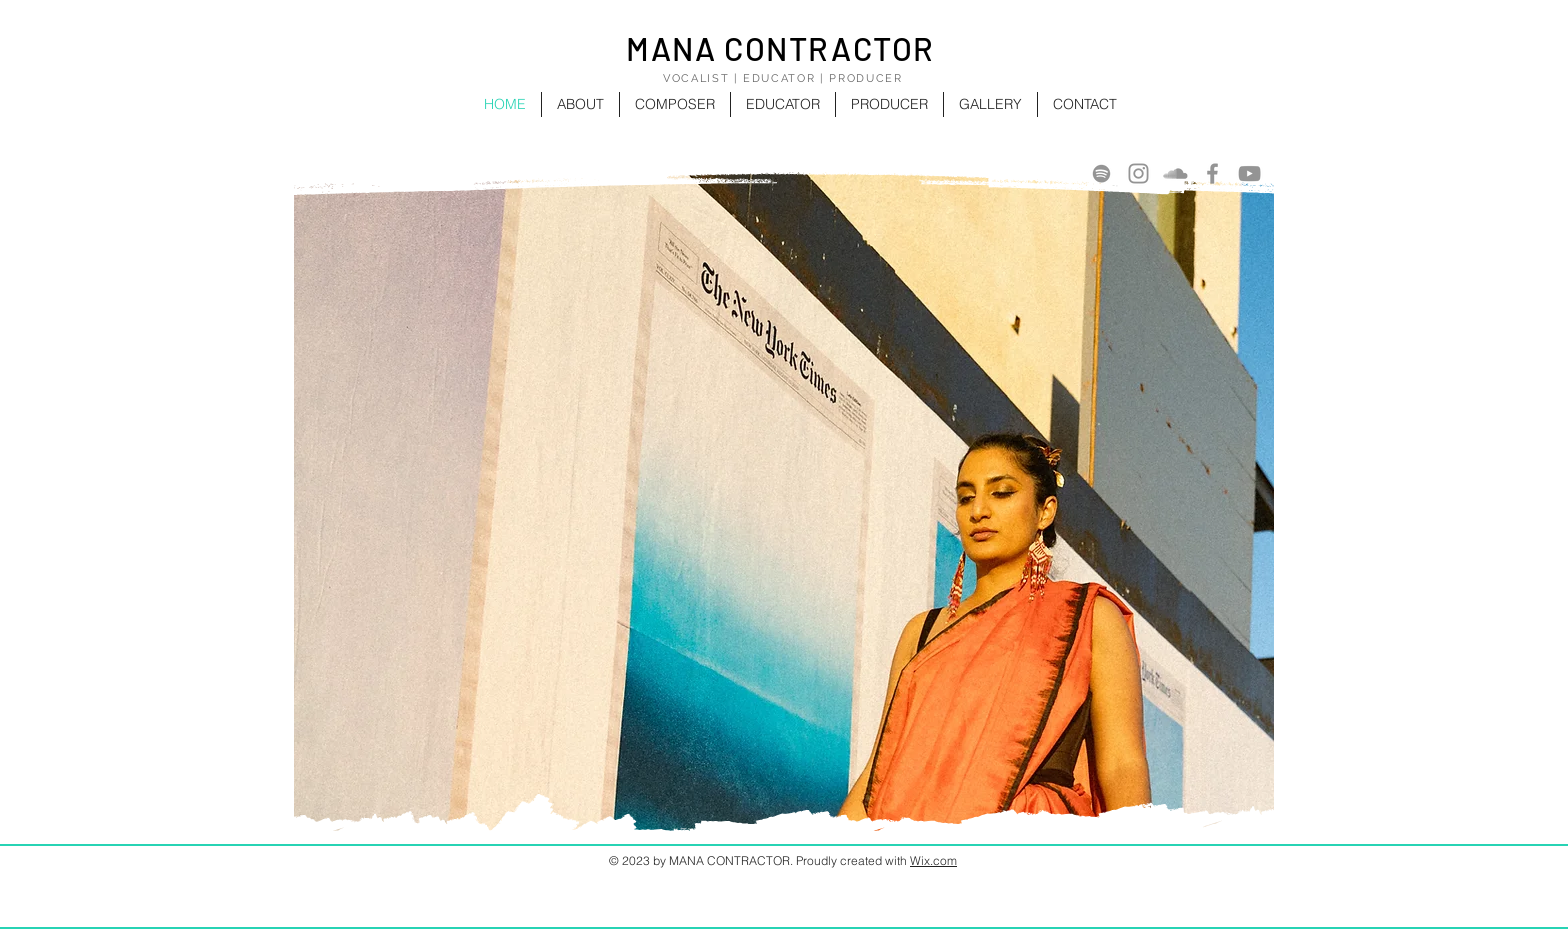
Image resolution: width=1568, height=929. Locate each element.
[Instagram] (1138, 173)
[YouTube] (1249, 173)
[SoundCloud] (1175, 173)
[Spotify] (1101, 173)
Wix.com (933, 860)
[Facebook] (1212, 173)
